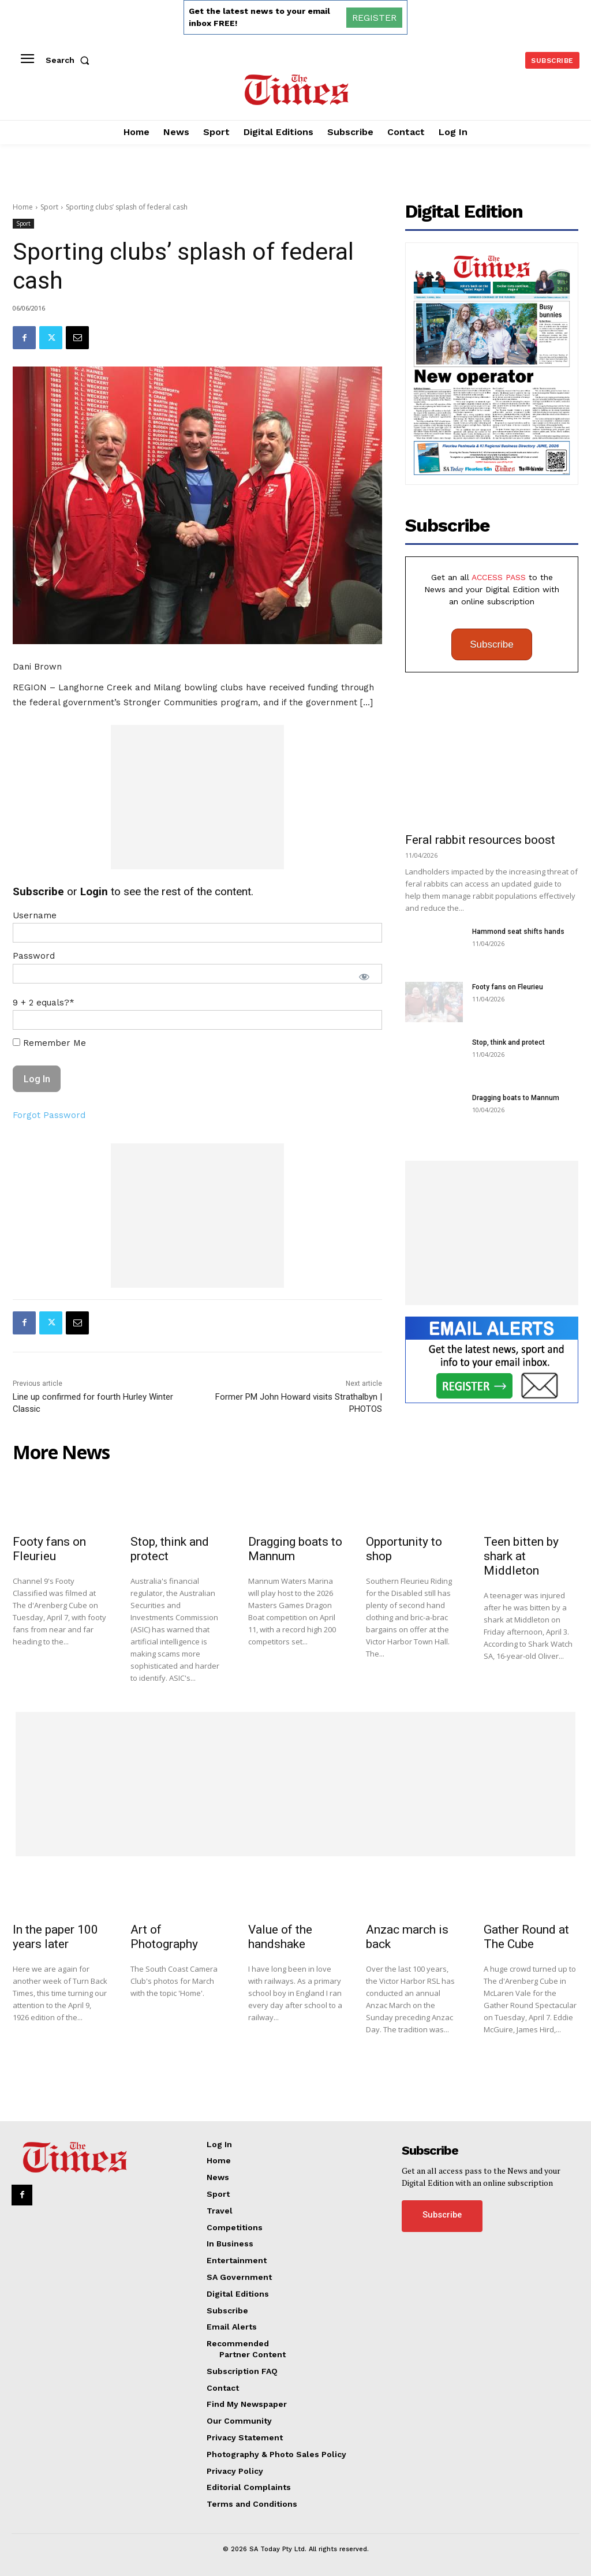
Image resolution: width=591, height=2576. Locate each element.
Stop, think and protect (508, 1042)
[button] (70, 60)
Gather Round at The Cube (526, 1937)
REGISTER (374, 17)
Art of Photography (164, 1937)
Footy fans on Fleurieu (507, 987)
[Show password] (364, 976)
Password (34, 956)
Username (35, 915)
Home (23, 207)
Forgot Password (49, 1115)
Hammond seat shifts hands (518, 932)
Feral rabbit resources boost (480, 840)
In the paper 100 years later (55, 1937)
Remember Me (49, 1043)
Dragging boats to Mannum (515, 1098)
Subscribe (492, 644)
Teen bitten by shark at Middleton (521, 1556)
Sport (49, 207)
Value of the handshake (280, 1937)
